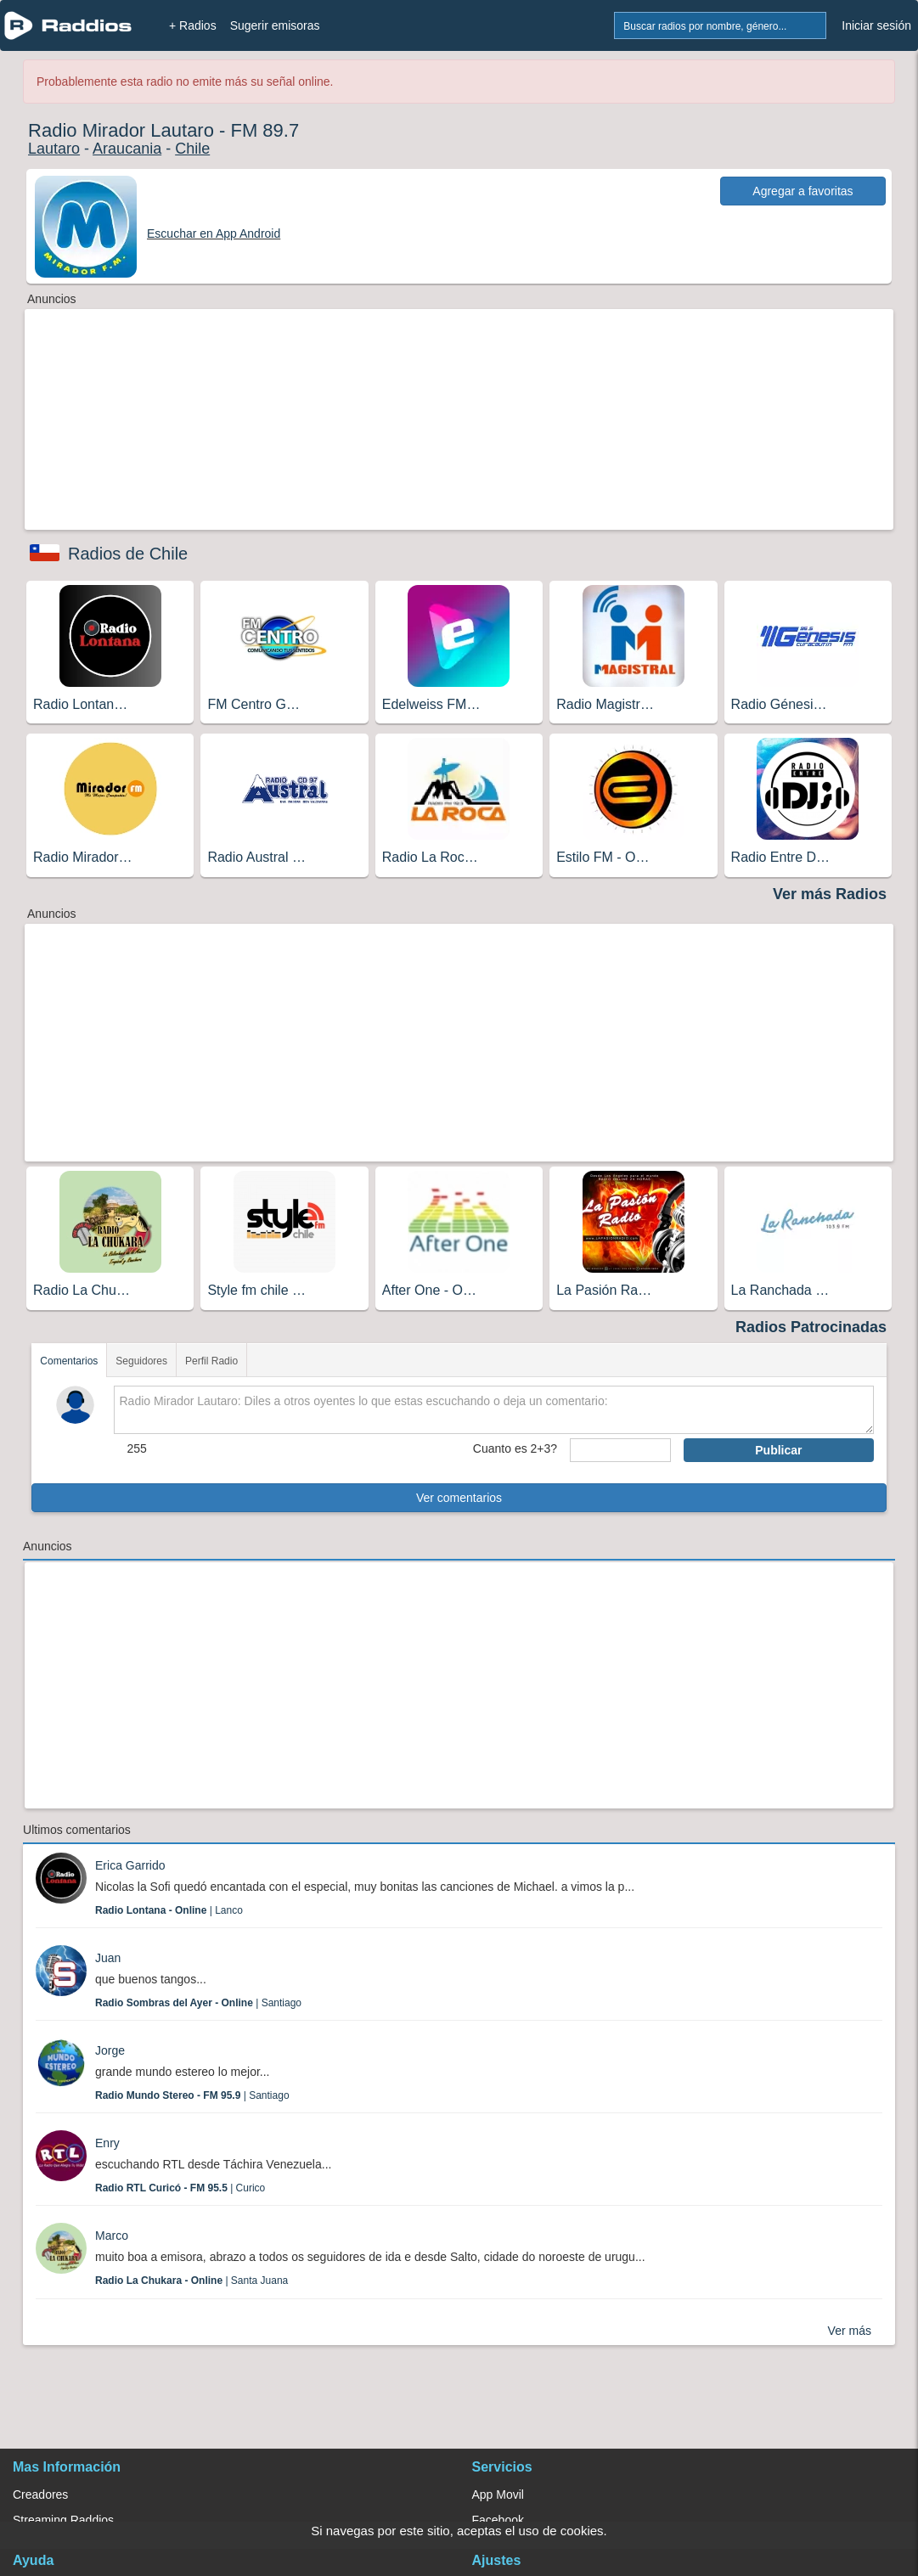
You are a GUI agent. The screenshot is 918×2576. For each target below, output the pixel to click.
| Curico (180, 2188)
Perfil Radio (211, 1361)
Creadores (40, 2494)
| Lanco (169, 1910)
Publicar (778, 1450)
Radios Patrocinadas (811, 1327)
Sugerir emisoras (275, 25)
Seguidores (141, 1361)
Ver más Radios (830, 894)
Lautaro (54, 148)
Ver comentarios (459, 1498)
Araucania (127, 148)
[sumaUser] (620, 1450)
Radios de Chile (128, 553)
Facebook (498, 2520)
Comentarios (69, 1361)
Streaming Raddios (63, 2520)
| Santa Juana (191, 2280)
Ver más (849, 2330)
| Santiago (198, 2003)
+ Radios (193, 25)
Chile (192, 148)
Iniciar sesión (876, 25)
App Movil (498, 2494)
